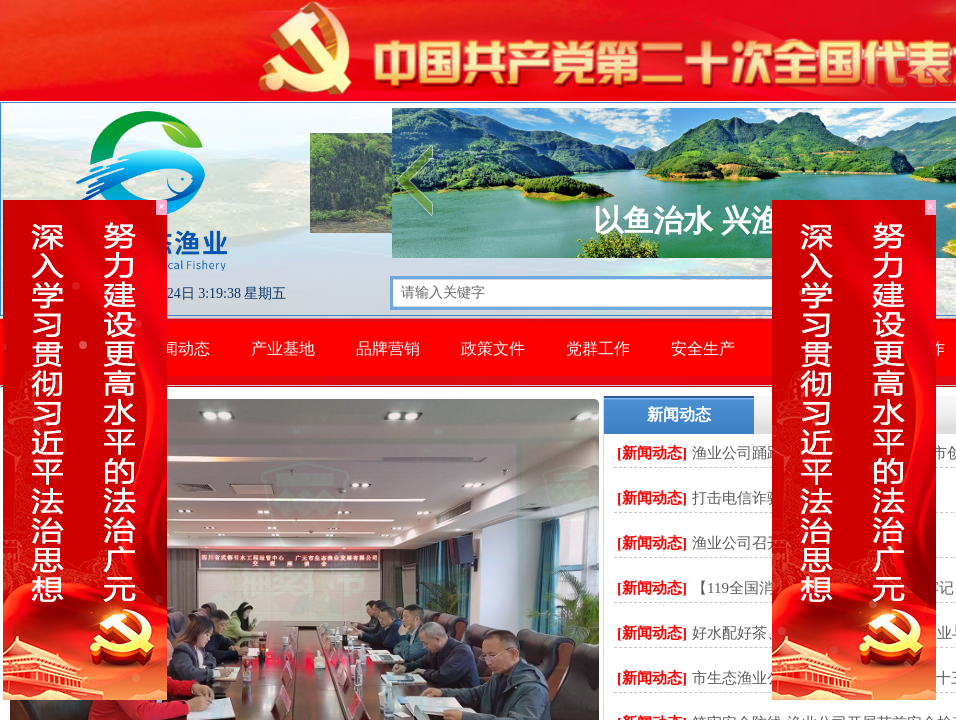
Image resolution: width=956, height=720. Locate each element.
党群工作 (598, 348)
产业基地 (283, 348)
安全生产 (703, 348)
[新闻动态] (652, 453)
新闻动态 (178, 348)
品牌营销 (388, 348)
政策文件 (493, 348)
